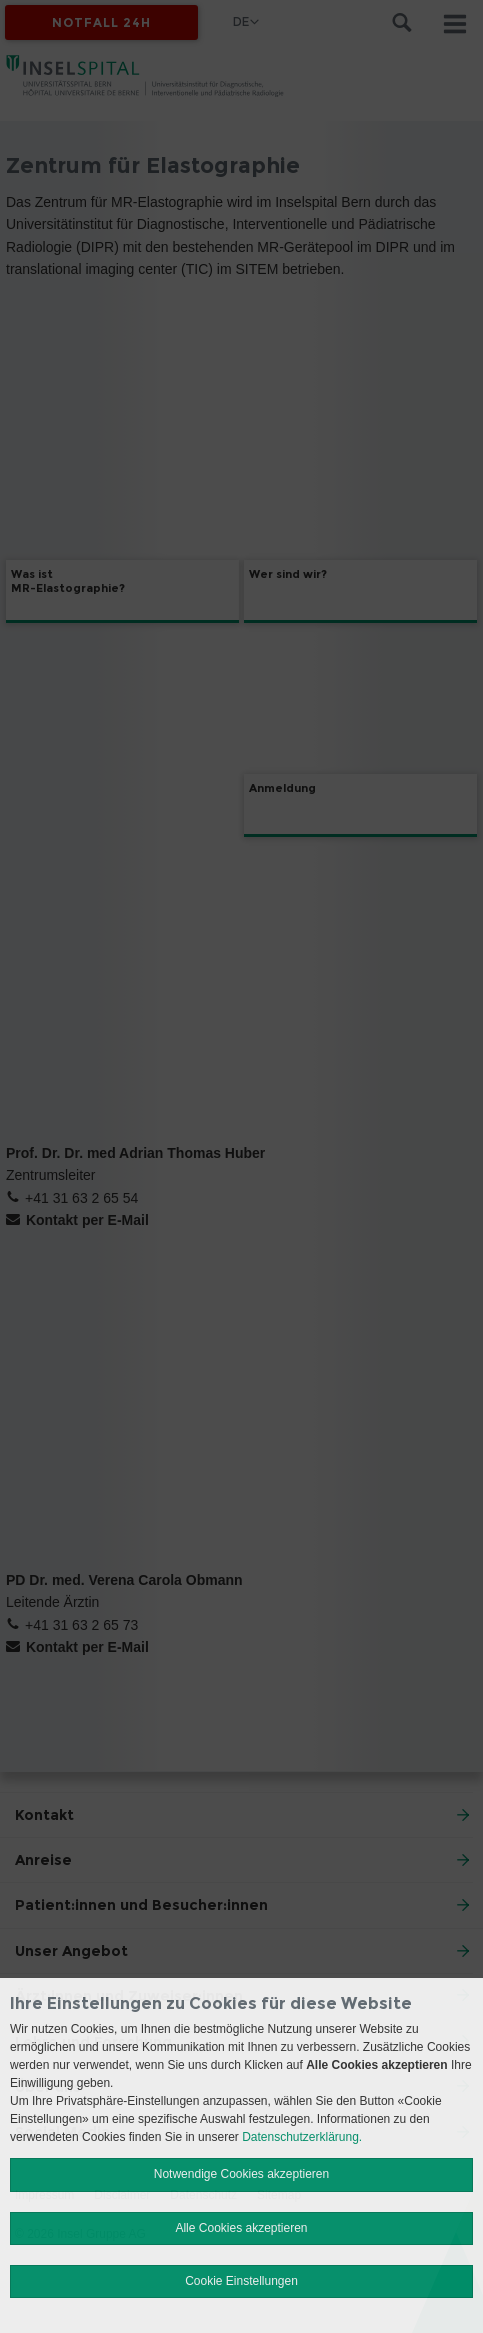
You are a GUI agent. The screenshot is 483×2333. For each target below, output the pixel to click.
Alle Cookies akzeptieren (241, 2228)
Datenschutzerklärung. (302, 2137)
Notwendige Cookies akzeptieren (241, 2174)
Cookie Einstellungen (241, 2281)
